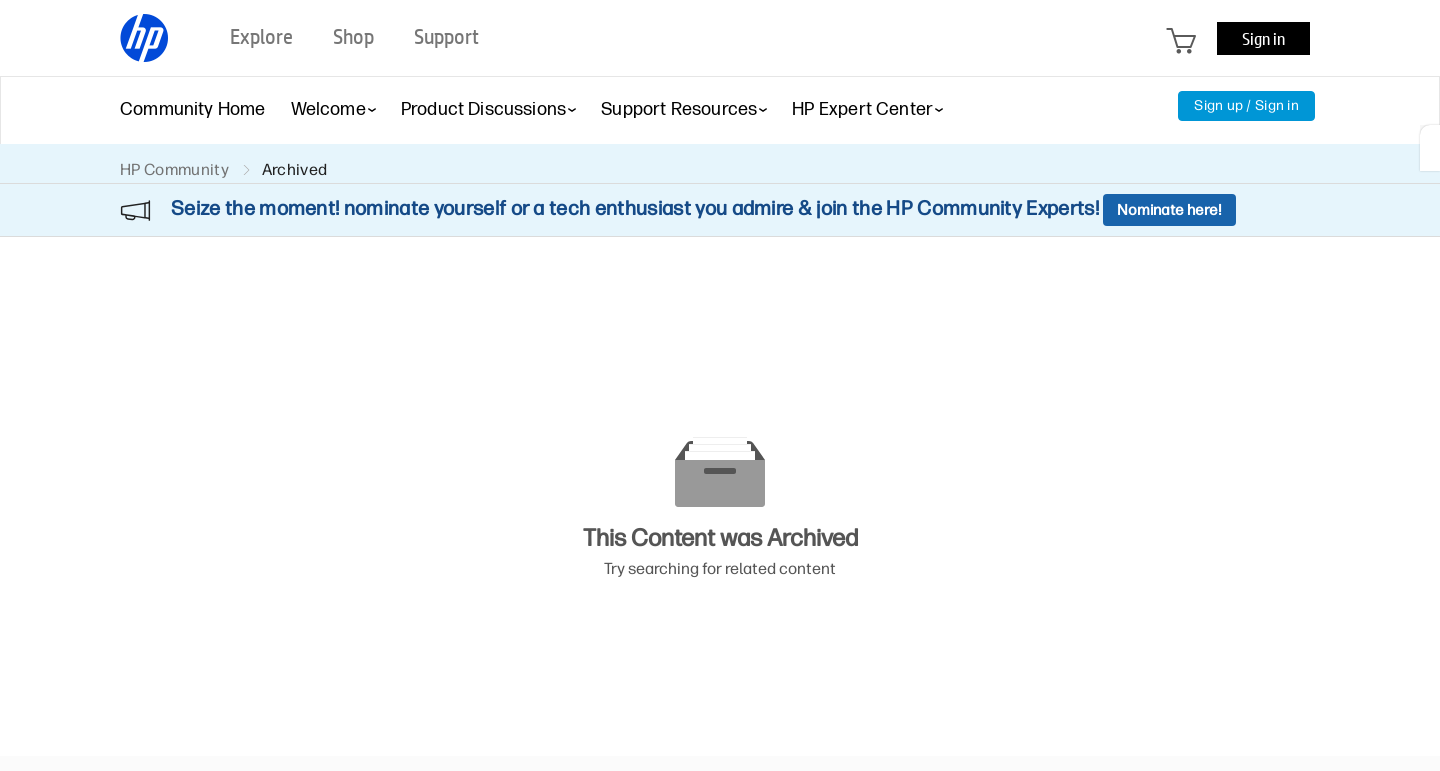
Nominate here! (1169, 210)
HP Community (174, 169)
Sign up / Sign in (1246, 105)
